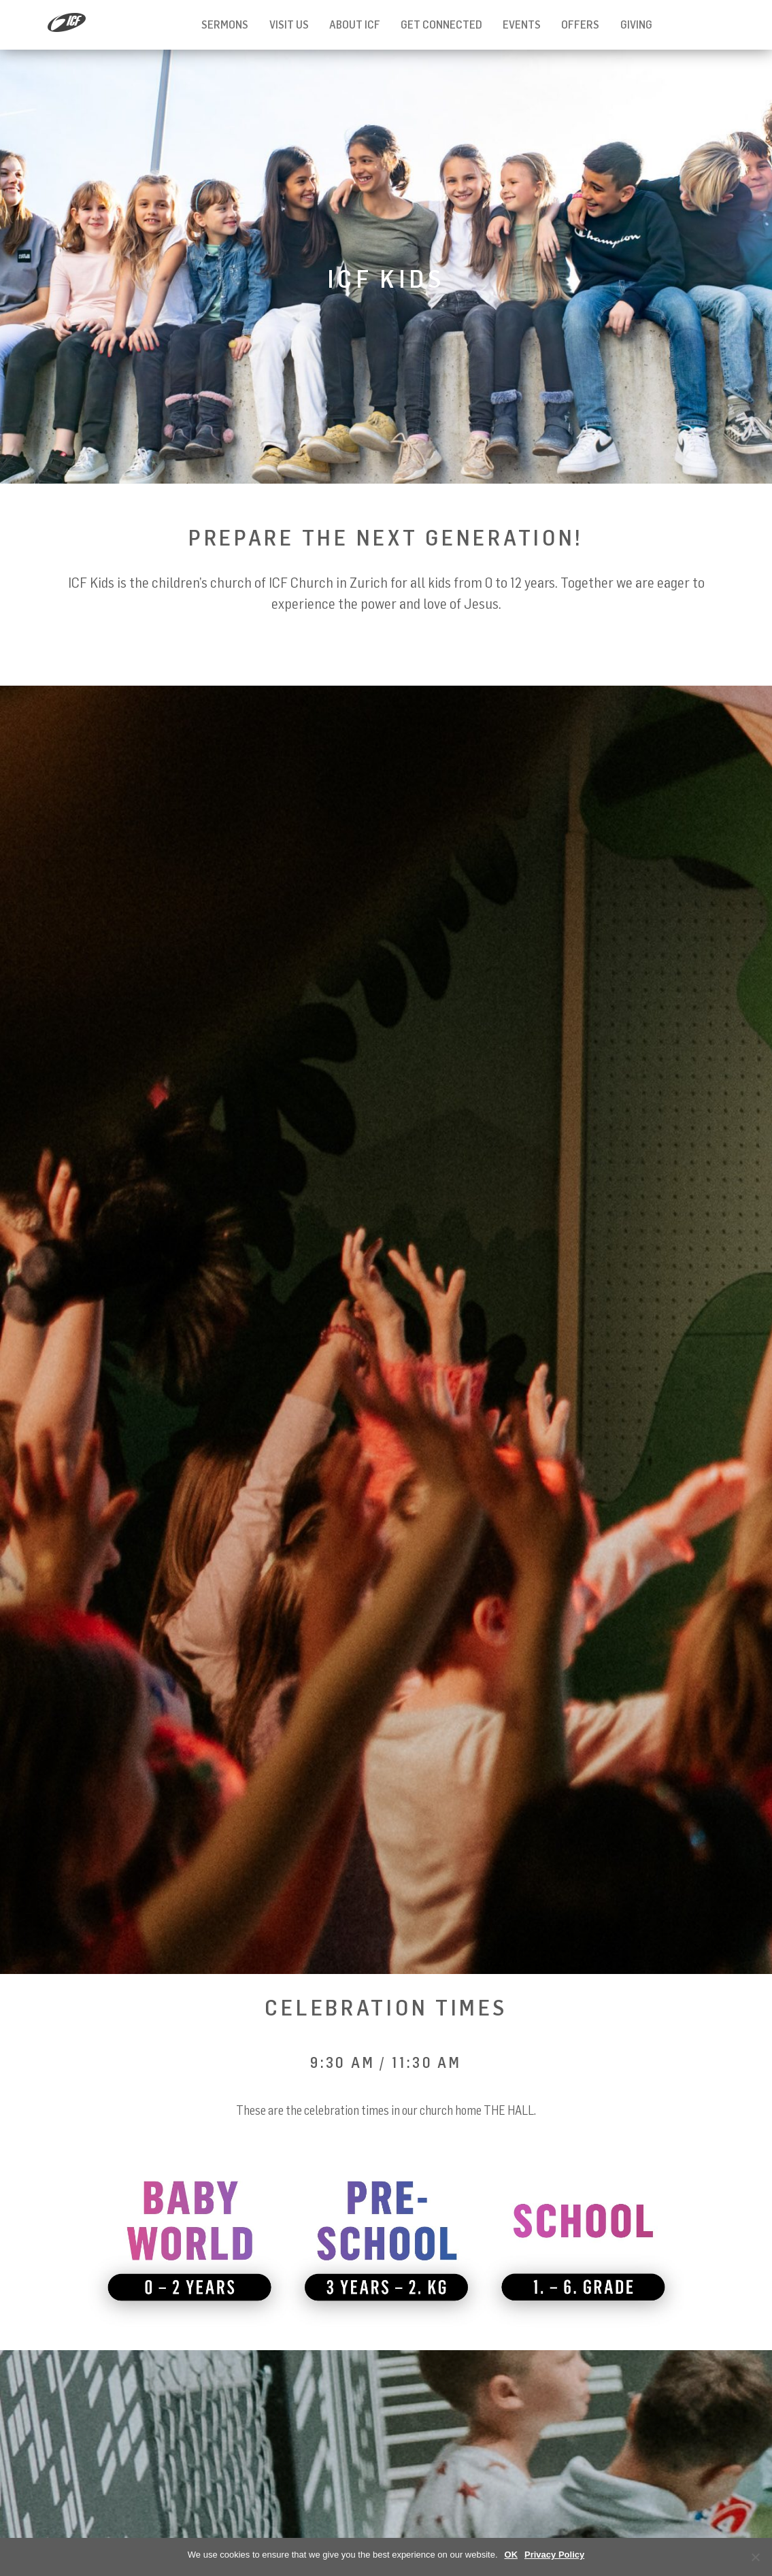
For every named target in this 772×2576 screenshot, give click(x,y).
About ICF (354, 24)
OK (511, 2554)
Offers (580, 24)
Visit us (289, 24)
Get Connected (441, 24)
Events (522, 24)
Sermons (224, 24)
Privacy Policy (554, 2554)
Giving (636, 24)
